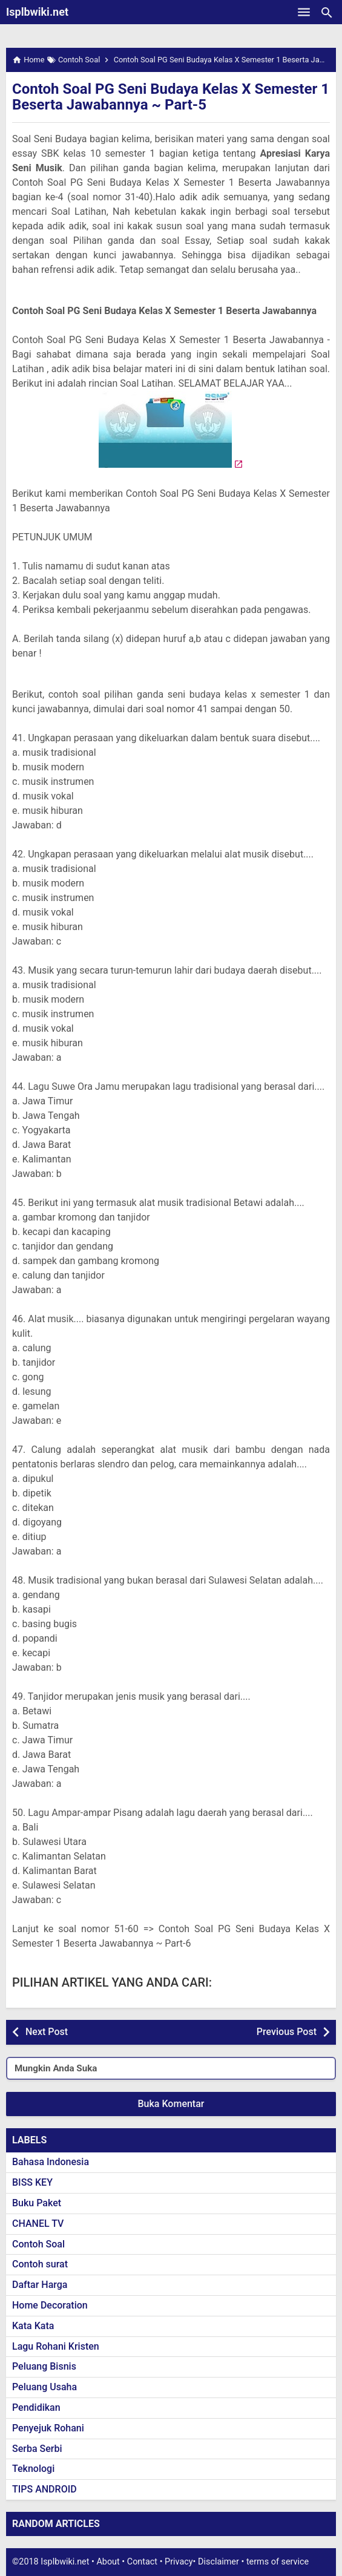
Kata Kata (33, 2326)
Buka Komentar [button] (171, 2103)
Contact (142, 2562)
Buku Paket (36, 2203)
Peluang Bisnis (44, 2366)
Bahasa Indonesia (50, 2162)
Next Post (46, 2031)
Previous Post (287, 2031)
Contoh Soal (38, 2244)
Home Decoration (50, 2305)
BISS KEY (32, 2182)
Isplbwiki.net (37, 11)
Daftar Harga (39, 2284)
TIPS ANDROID (44, 2489)
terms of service (277, 2562)
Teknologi (33, 2468)
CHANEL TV (38, 2223)
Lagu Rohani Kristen (55, 2346)
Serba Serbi (37, 2448)
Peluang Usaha (44, 2387)
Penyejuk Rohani (48, 2428)
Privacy (179, 2562)
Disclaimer (218, 2562)
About (107, 2562)
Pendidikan (36, 2407)
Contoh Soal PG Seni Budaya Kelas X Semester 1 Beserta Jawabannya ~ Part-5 (170, 96)
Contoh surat (40, 2264)
